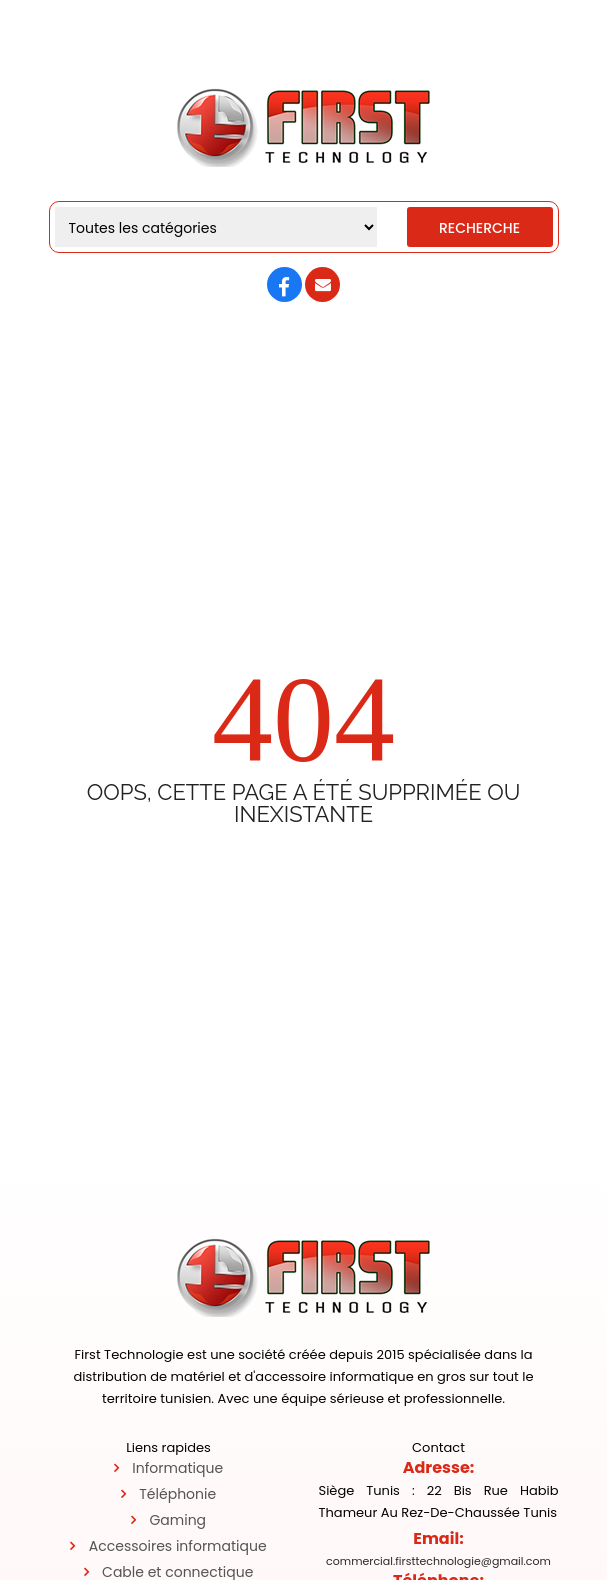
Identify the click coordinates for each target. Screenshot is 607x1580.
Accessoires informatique (178, 1546)
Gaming (177, 1520)
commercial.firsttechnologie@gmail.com (438, 1561)
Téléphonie (177, 1494)
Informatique (177, 1468)
